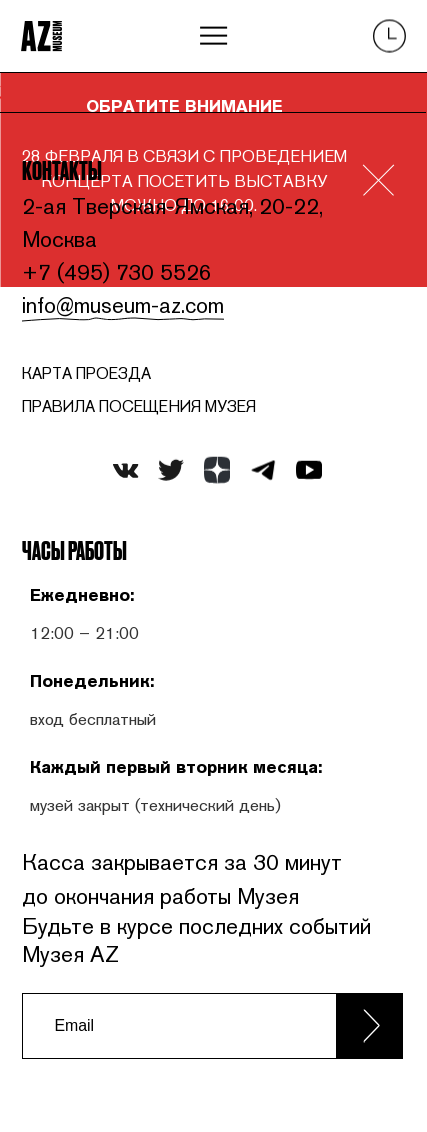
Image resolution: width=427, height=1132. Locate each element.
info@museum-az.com (125, 307)
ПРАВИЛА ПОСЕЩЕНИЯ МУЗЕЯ (143, 409)
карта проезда (88, 376)
